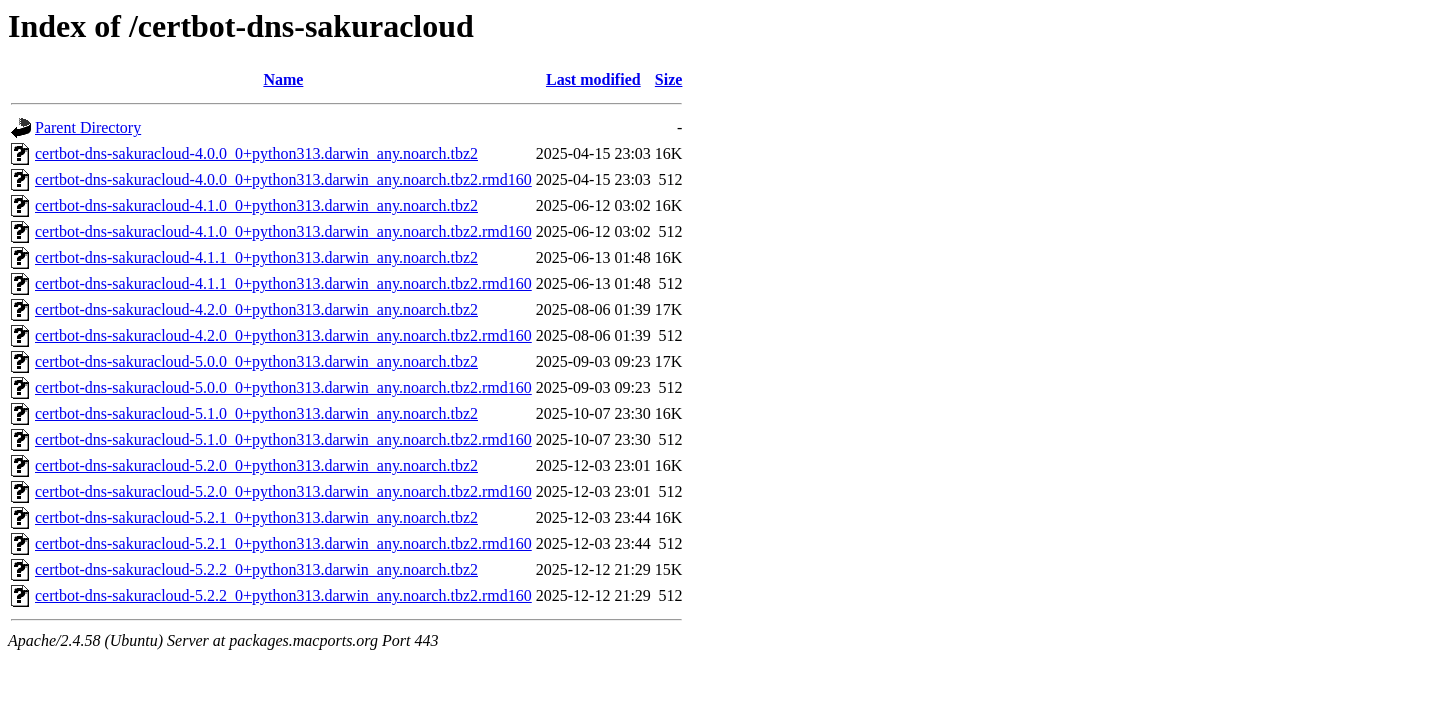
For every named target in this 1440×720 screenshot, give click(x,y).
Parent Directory (88, 127)
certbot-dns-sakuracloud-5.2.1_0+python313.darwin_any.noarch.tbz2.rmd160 (283, 543)
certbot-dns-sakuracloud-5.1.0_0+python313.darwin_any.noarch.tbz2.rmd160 (283, 439)
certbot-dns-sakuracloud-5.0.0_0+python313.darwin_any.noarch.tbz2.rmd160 (283, 387)
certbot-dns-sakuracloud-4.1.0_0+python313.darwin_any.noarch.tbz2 (256, 205)
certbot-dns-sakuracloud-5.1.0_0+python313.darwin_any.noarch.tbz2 (256, 413)
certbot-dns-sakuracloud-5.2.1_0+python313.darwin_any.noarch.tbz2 (256, 517)
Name (283, 79)
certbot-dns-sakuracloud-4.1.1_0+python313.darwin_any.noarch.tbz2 (256, 257)
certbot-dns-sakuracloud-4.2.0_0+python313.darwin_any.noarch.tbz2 (256, 309)
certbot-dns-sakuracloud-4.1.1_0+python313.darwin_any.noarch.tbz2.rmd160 (283, 283)
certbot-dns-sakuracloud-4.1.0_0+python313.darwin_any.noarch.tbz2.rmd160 (283, 231)
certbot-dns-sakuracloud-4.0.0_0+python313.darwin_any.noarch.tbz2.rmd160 (283, 179)
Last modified (593, 79)
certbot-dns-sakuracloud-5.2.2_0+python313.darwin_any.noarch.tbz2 (256, 569)
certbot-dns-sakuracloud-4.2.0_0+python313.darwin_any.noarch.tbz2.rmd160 (283, 335)
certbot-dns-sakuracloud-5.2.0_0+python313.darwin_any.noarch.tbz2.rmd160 (283, 491)
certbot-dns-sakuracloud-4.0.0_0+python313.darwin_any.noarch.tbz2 (256, 153)
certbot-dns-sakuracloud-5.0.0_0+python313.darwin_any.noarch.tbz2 (256, 361)
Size (669, 79)
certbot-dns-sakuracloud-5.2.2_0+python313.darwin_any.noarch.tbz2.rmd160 (283, 595)
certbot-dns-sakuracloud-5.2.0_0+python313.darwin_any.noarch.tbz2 (256, 465)
